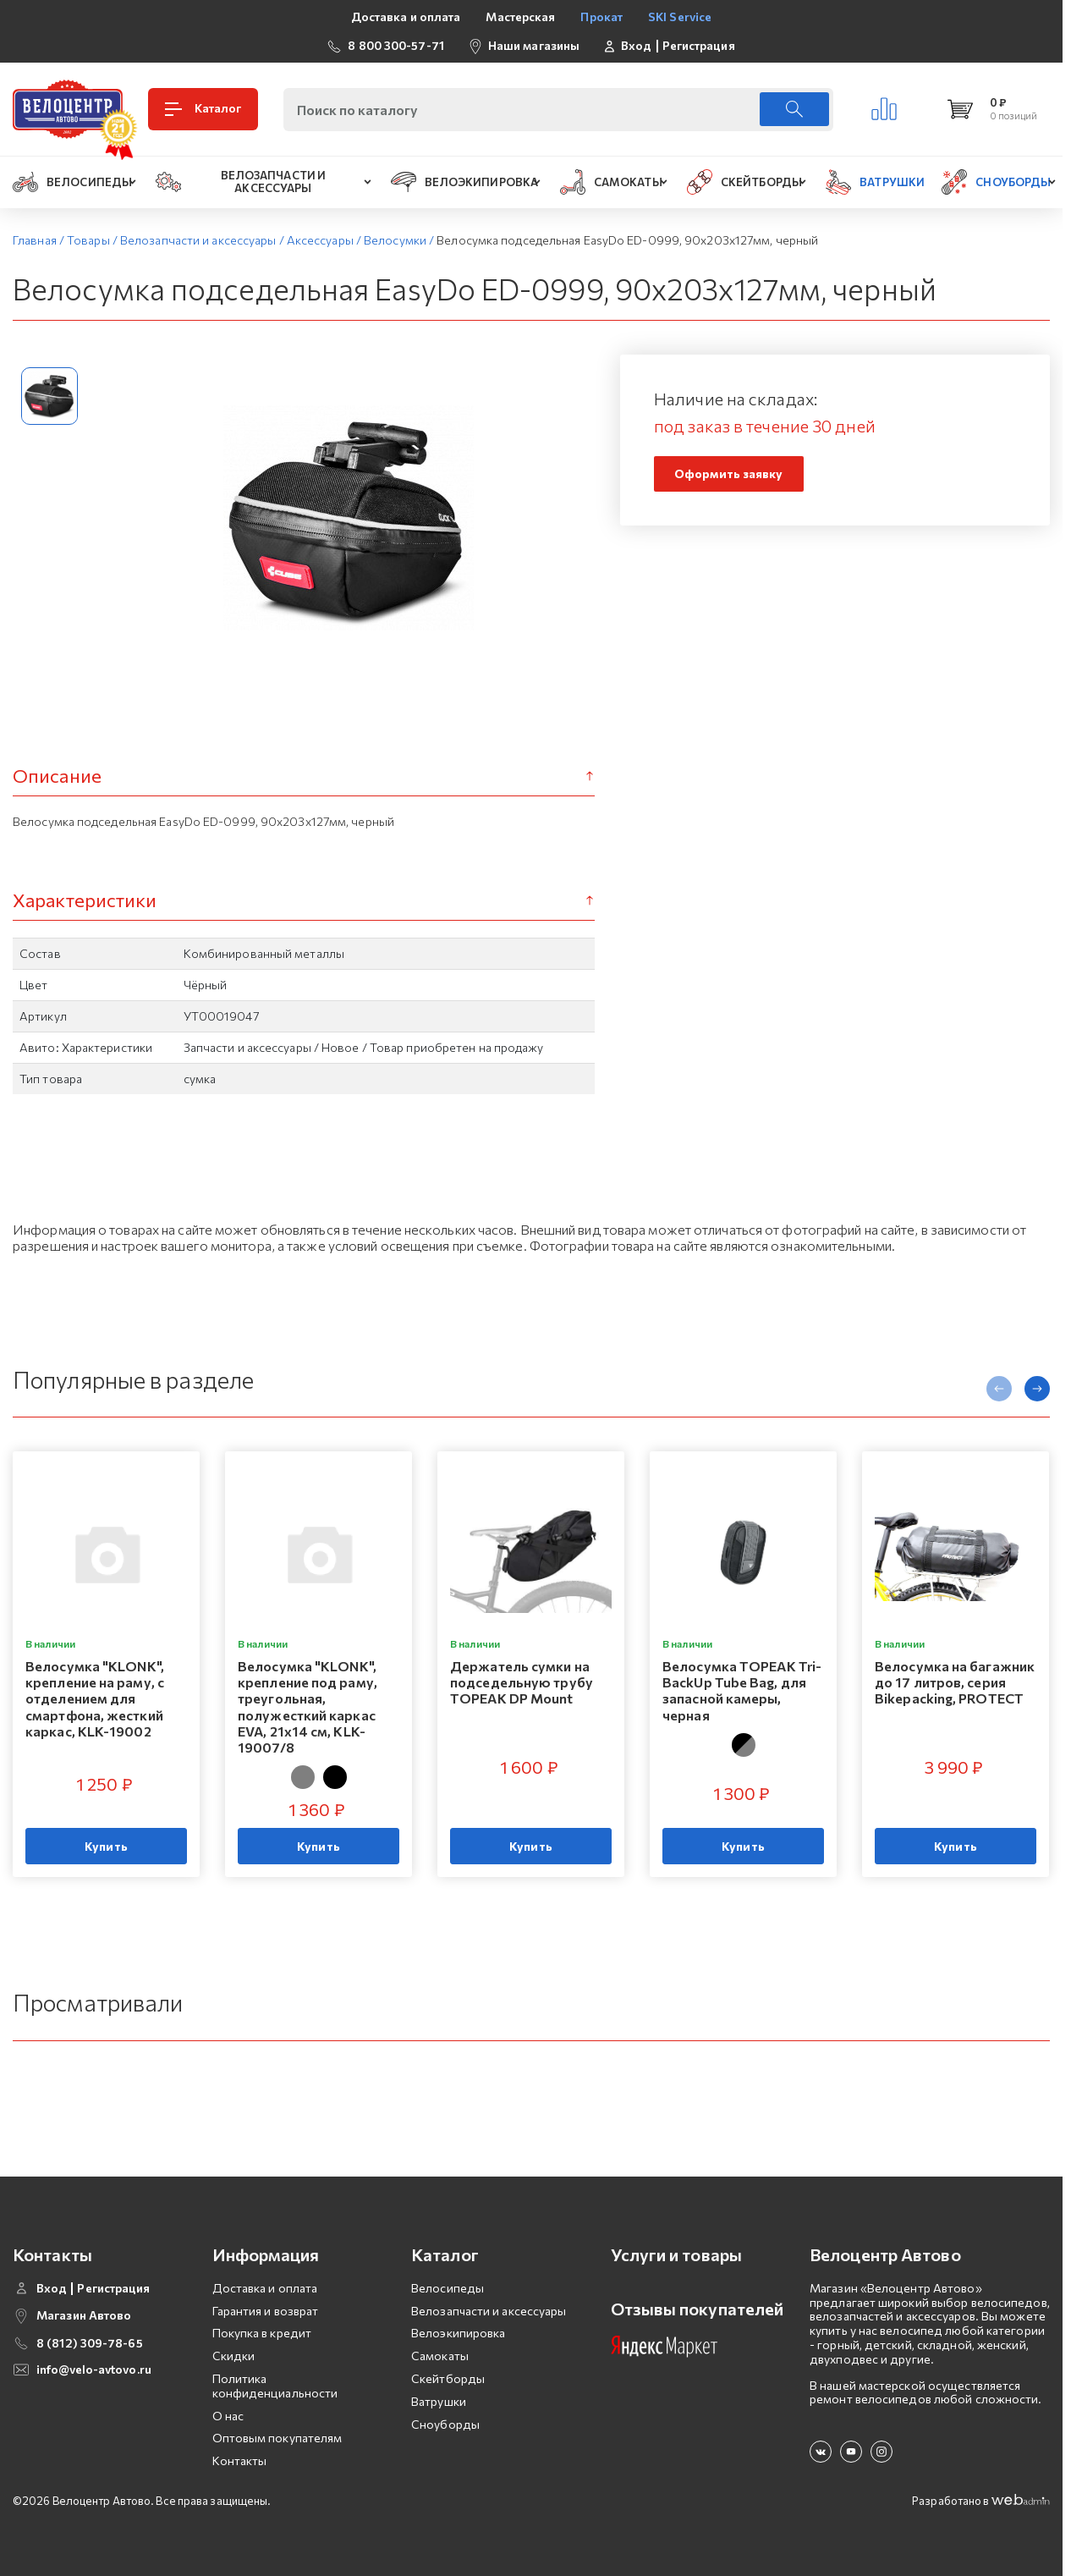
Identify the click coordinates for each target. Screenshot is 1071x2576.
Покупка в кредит (262, 2333)
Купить (106, 1846)
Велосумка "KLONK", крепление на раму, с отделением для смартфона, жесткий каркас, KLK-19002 (94, 1698)
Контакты (239, 2460)
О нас (228, 2415)
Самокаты (440, 2355)
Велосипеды (447, 2288)
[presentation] (999, 1388)
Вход (636, 45)
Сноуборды (445, 2424)
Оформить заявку (728, 473)
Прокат (601, 16)
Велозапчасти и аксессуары (489, 2311)
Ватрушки (438, 2401)
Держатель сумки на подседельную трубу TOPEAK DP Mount (521, 1682)
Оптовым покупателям (277, 2437)
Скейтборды (448, 2378)
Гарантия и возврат (265, 2311)
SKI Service (679, 16)
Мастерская (520, 16)
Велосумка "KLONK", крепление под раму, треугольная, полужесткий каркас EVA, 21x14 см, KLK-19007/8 (307, 1706)
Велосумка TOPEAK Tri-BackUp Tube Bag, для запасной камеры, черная (741, 1690)
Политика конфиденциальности (275, 2385)
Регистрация (698, 45)
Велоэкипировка (458, 2333)
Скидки (233, 2355)
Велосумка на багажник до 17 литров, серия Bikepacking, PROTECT (955, 1682)
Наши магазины (533, 45)
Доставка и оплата (406, 16)
